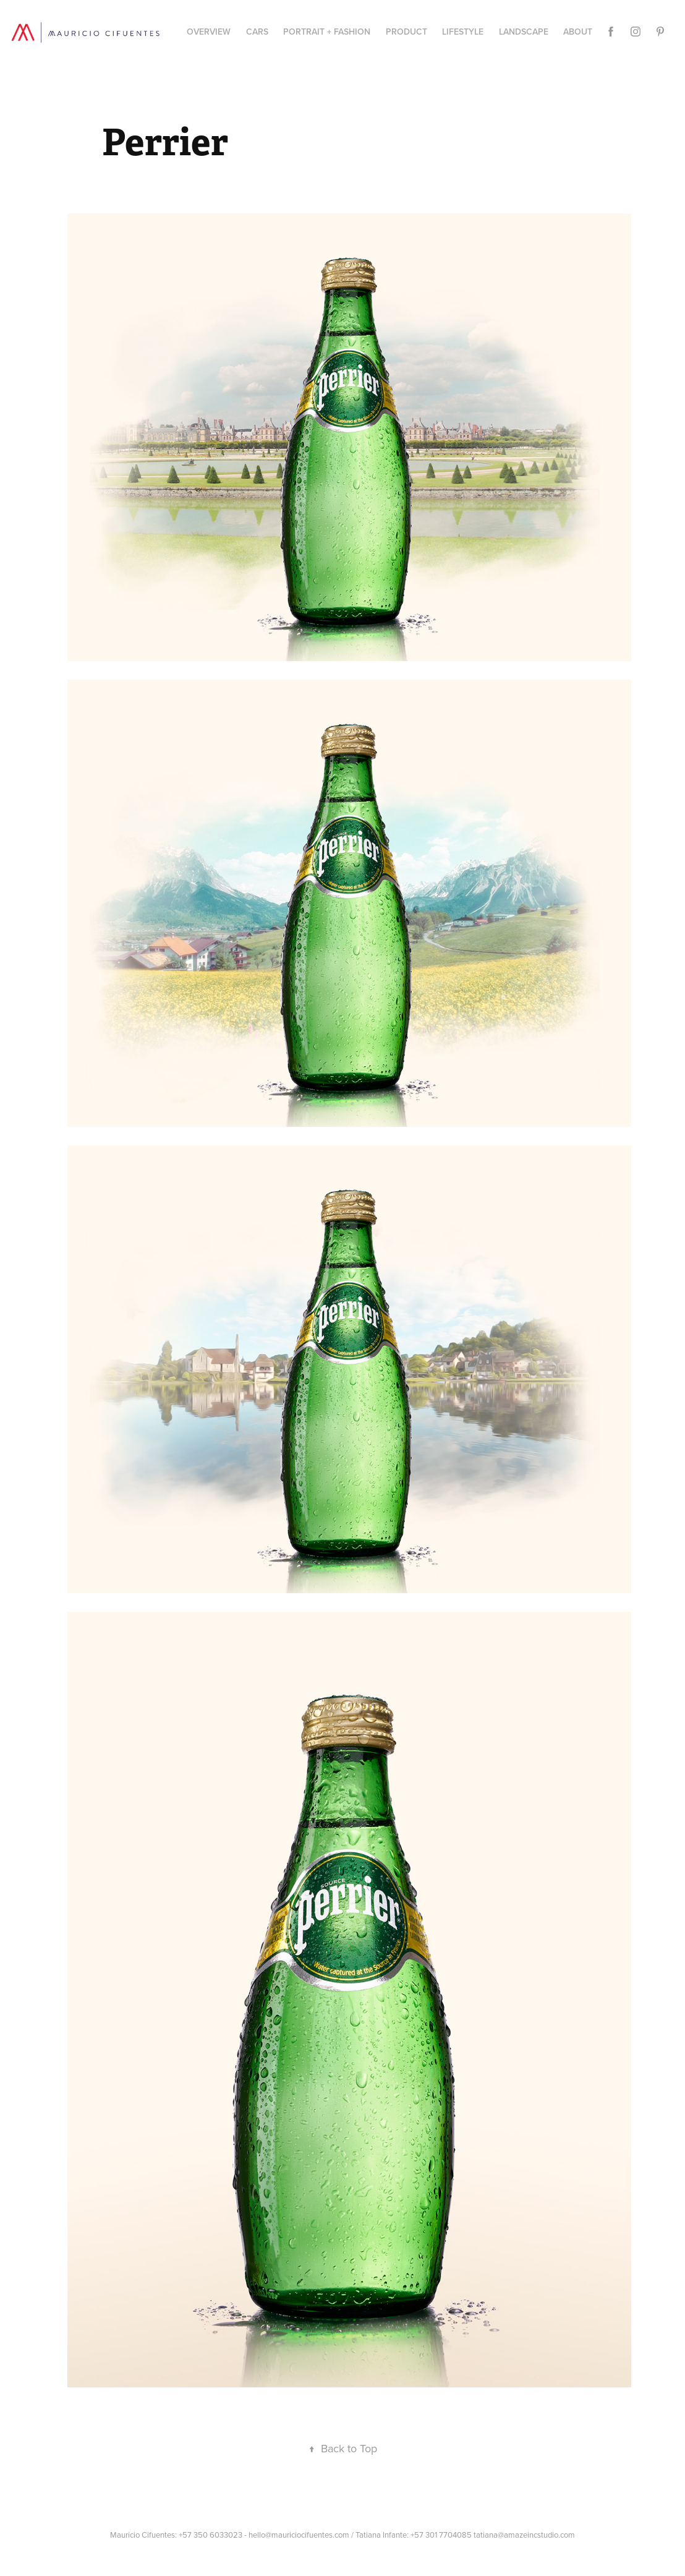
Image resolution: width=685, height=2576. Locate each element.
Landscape (523, 31)
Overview (209, 31)
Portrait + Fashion (326, 31)
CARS (257, 31)
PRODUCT (406, 31)
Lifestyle (462, 31)
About (577, 31)
